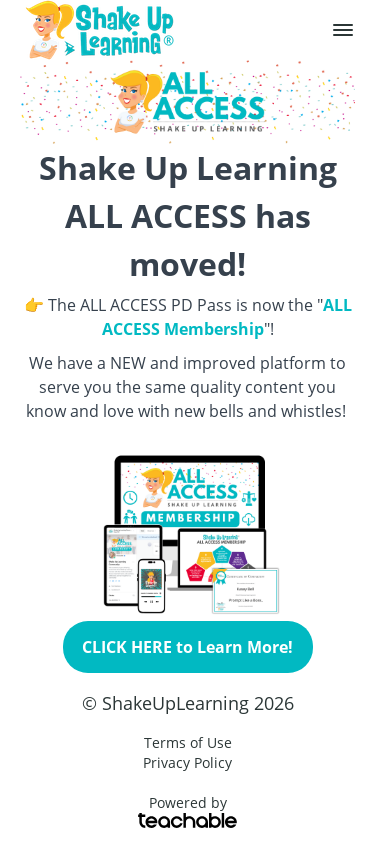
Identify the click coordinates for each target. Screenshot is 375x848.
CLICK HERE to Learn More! (187, 647)
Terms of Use (188, 742)
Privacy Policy (187, 762)
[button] (343, 30)
